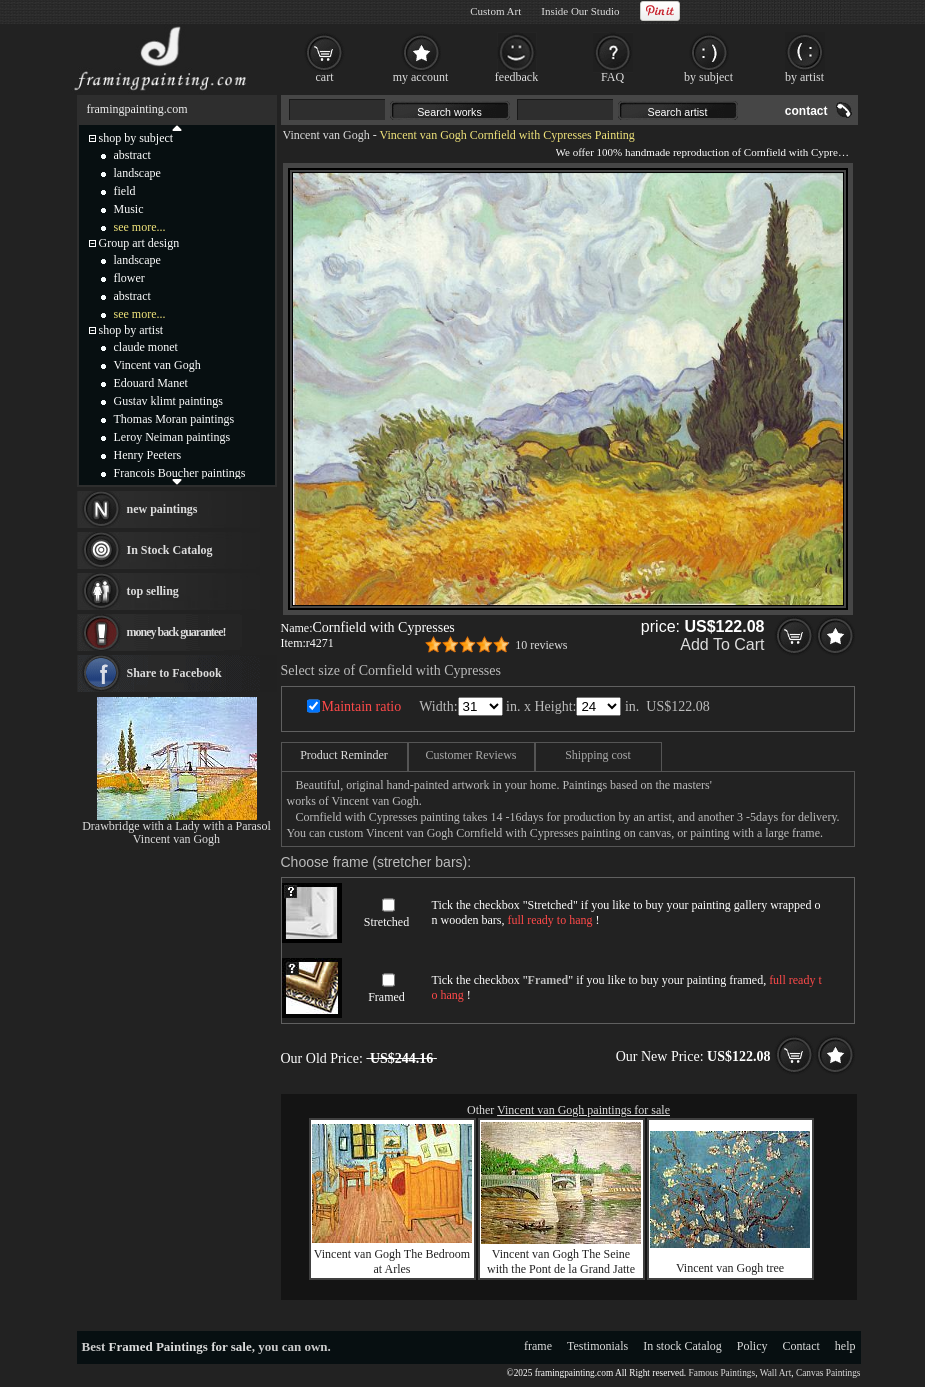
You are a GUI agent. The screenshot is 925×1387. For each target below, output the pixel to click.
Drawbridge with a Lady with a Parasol (176, 826)
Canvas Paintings (828, 1373)
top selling (153, 591)
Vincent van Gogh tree (730, 1268)
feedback (516, 77)
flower (129, 278)
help (845, 1346)
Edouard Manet (151, 383)
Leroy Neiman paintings (172, 437)
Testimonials (597, 1346)
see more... (140, 227)
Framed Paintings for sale (180, 1346)
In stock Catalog (682, 1346)
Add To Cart (722, 644)
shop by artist (131, 330)
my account (421, 77)
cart (325, 77)
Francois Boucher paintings (180, 473)
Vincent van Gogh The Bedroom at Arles (392, 1261)
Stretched (386, 922)
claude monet (146, 347)
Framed (386, 997)
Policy (752, 1346)
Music (129, 209)
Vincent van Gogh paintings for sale (583, 1110)
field (125, 191)
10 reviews (541, 645)
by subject (708, 77)
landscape (137, 173)
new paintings (162, 509)
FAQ (612, 77)
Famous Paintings (722, 1373)
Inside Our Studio (580, 11)
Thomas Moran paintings (174, 419)
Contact (801, 1346)
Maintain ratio (362, 706)
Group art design (139, 243)
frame (538, 1346)
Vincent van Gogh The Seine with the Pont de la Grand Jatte (561, 1261)
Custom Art (495, 11)
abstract (132, 155)
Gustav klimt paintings (168, 401)
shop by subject (136, 138)
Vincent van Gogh (326, 135)
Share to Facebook (174, 673)
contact (806, 111)
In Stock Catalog (170, 550)
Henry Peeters (148, 455)
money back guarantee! (176, 632)
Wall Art (776, 1373)
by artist (804, 77)
